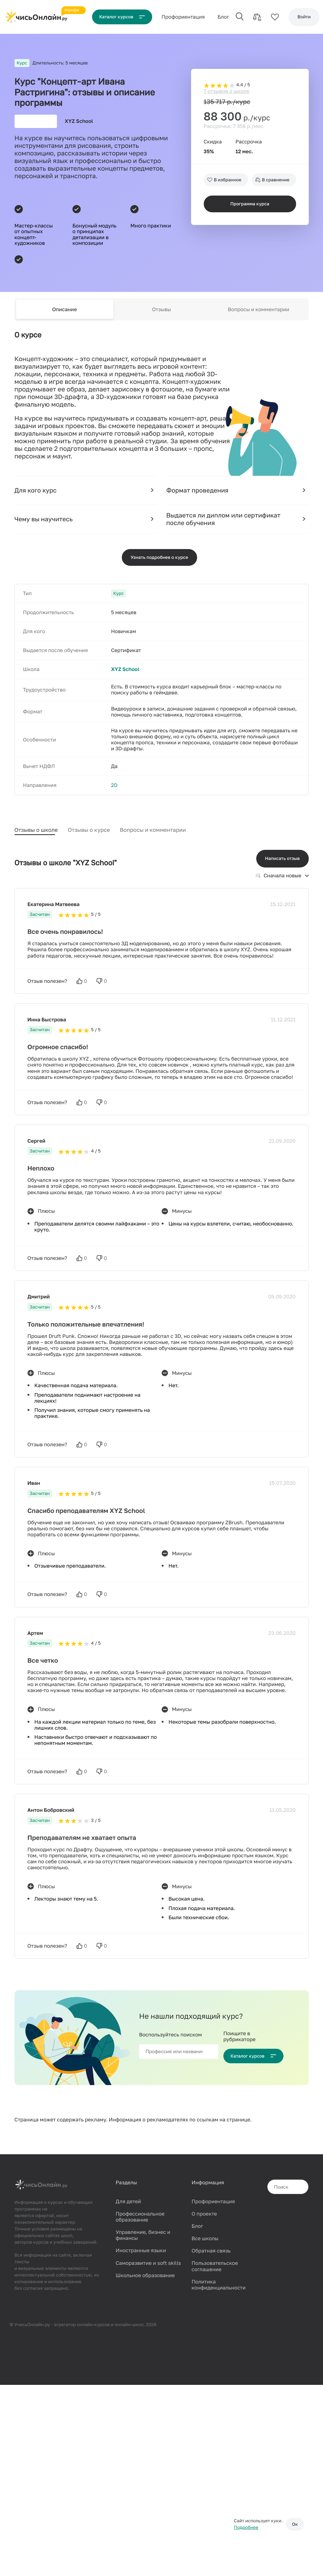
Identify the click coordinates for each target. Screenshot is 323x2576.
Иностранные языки (140, 2253)
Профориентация (213, 2204)
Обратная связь (211, 2253)
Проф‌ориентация (186, 17)
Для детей (128, 2204)
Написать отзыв (282, 861)
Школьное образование (145, 2278)
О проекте (204, 2216)
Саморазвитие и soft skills (148, 2265)
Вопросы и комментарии (258, 315)
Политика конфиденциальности (218, 2287)
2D (114, 792)
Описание (64, 315)
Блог (227, 17)
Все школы (204, 2241)
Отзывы (161, 315)
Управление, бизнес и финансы (142, 2237)
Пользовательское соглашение (214, 2269)
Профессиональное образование (140, 2219)
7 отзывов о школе (227, 81)
